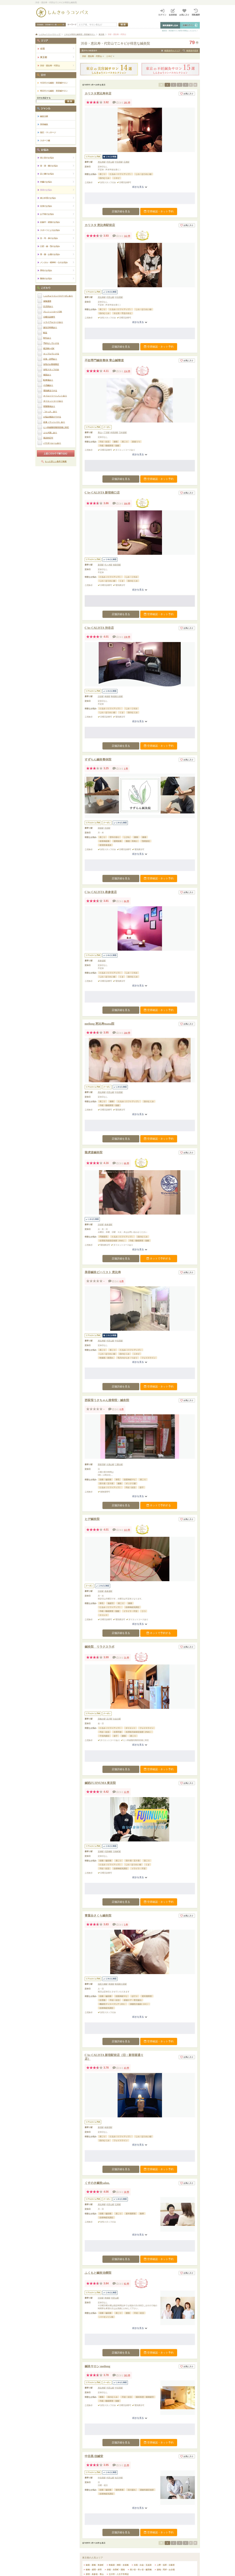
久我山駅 (110, 1464)
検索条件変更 (192, 50)
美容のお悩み (57, 190)
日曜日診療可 (49, 317)
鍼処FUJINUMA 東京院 (100, 1783)
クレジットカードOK (52, 312)
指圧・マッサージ (48, 132)
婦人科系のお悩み (57, 198)
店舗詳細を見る (121, 211)
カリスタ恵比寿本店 (98, 93)
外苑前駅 (114, 432)
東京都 (57, 57)
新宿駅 (101, 565)
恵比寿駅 (102, 162)
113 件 (127, 1530)
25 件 (126, 2465)
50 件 (126, 2192)
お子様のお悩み (57, 214)
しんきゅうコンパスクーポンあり (58, 296)
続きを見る (139, 187)
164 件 (127, 503)
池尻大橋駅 (103, 1984)
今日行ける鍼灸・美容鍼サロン (54, 83)
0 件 (122, 1281)
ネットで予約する (159, 1258)
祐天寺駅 (119, 2478)
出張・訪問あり (50, 359)
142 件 (127, 236)
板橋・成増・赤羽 (94, 2569)
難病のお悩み (57, 278)
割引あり (47, 338)
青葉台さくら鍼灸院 (98, 1915)
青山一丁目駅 (104, 432)
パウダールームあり (52, 443)
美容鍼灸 (44, 124)
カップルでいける (51, 354)
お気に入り (186, 93)
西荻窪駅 (102, 1464)
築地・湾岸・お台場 (166, 2569)
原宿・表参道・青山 (95, 2574)
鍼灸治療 (44, 116)
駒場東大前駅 (117, 696)
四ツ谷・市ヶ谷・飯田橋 (141, 2569)
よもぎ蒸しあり (50, 433)
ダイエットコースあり (53, 401)
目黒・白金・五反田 (143, 2565)
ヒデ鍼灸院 (92, 1519)
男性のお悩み (57, 270)
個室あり (47, 375)
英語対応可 (48, 438)
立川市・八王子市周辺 (119, 2574)
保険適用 (47, 301)
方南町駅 (117, 1851)
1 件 (126, 768)
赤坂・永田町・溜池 (116, 2569)
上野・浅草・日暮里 (166, 2565)
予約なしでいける (51, 343)
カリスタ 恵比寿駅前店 (100, 225)
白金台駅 (117, 1719)
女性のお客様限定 (51, 364)
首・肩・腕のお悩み (57, 165)
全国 (57, 48)
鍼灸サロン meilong (97, 2366)
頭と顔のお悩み (57, 157)
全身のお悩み (57, 206)
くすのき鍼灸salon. (97, 2183)
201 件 (127, 102)
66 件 (126, 1163)
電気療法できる (50, 390)
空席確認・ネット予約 (158, 211)
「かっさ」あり (50, 411)
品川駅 (109, 1719)
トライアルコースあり (53, 322)
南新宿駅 (117, 565)
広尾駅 (126, 162)
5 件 (126, 1924)
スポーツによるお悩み (57, 230)
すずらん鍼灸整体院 (98, 759)
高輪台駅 (102, 1719)
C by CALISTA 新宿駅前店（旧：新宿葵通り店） (114, 2057)
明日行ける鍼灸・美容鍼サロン (54, 91)
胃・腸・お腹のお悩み (57, 254)
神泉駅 (107, 696)
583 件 (127, 2375)
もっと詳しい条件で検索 (56, 461)
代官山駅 (110, 162)
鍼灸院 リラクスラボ (99, 1646)
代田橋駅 (108, 1851)
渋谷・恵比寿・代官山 (92, 56)
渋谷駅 (101, 696)
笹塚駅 (101, 1851)
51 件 (126, 1657)
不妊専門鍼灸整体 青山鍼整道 (104, 360)
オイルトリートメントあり (55, 396)
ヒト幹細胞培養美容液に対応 (56, 427)
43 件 (126, 2068)
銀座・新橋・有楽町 (95, 2565)
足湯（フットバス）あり (54, 422)
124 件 (127, 371)
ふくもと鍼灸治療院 (98, 2272)
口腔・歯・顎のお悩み (57, 246)
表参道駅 (102, 961)
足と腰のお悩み (57, 174)
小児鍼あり (48, 385)
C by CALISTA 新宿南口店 (102, 492)
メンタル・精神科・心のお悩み (57, 262)
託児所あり (48, 306)
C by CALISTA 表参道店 (101, 892)
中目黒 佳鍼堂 (94, 2456)
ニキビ (109, 56)
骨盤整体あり (49, 406)
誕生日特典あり (50, 327)
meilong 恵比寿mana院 (99, 1023)
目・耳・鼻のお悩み (57, 238)
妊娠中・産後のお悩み (57, 222)
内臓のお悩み (57, 182)
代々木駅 (108, 565)
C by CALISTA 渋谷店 (99, 628)
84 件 (126, 901)
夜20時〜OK (48, 348)
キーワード (71, 24)
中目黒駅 (119, 162)
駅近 (45, 333)
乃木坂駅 (123, 432)
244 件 (127, 1033)
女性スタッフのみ (51, 369)
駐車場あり (48, 380)
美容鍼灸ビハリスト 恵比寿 (103, 1272)
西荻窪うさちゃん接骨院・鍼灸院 (107, 1400)
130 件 (127, 637)
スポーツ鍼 (45, 140)
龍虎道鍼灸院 (93, 1152)
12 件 (126, 1792)
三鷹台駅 (119, 1464)
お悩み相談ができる (52, 417)
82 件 (126, 2284)
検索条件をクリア (172, 50)
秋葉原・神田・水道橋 (119, 2565)
